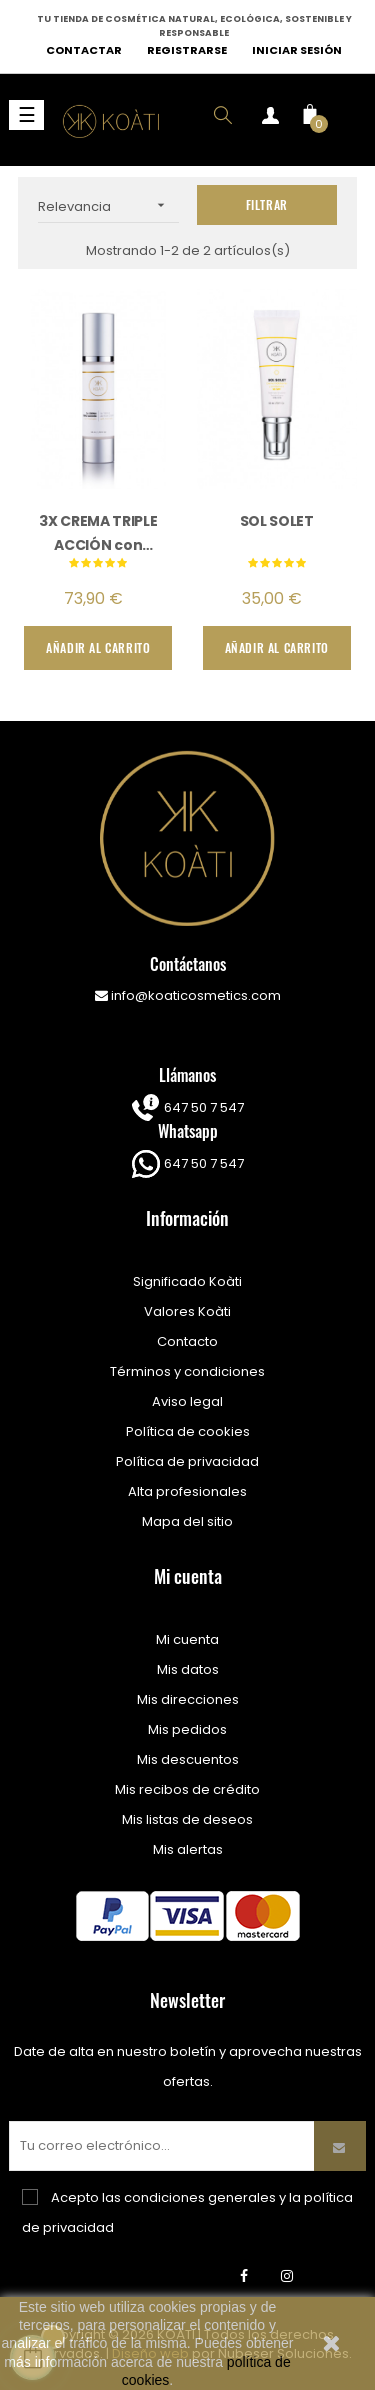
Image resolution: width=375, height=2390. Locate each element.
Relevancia (108, 205)
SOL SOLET (277, 521)
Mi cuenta (187, 1639)
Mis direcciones (188, 1699)
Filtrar (267, 204)
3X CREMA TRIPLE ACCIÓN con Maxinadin (98, 532)
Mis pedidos (187, 1729)
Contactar (84, 50)
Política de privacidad (187, 1461)
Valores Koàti (187, 1311)
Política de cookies (188, 1431)
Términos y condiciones (187, 1371)
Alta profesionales (187, 1491)
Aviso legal (187, 1401)
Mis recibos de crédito (187, 1789)
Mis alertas (188, 1849)
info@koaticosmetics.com (188, 995)
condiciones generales (200, 2197)
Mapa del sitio (187, 1521)
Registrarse (187, 50)
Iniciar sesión (297, 50)
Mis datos (188, 1669)
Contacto (187, 1341)
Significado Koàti (187, 1281)
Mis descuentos (188, 1759)
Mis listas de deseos (187, 1819)
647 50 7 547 (202, 1107)
